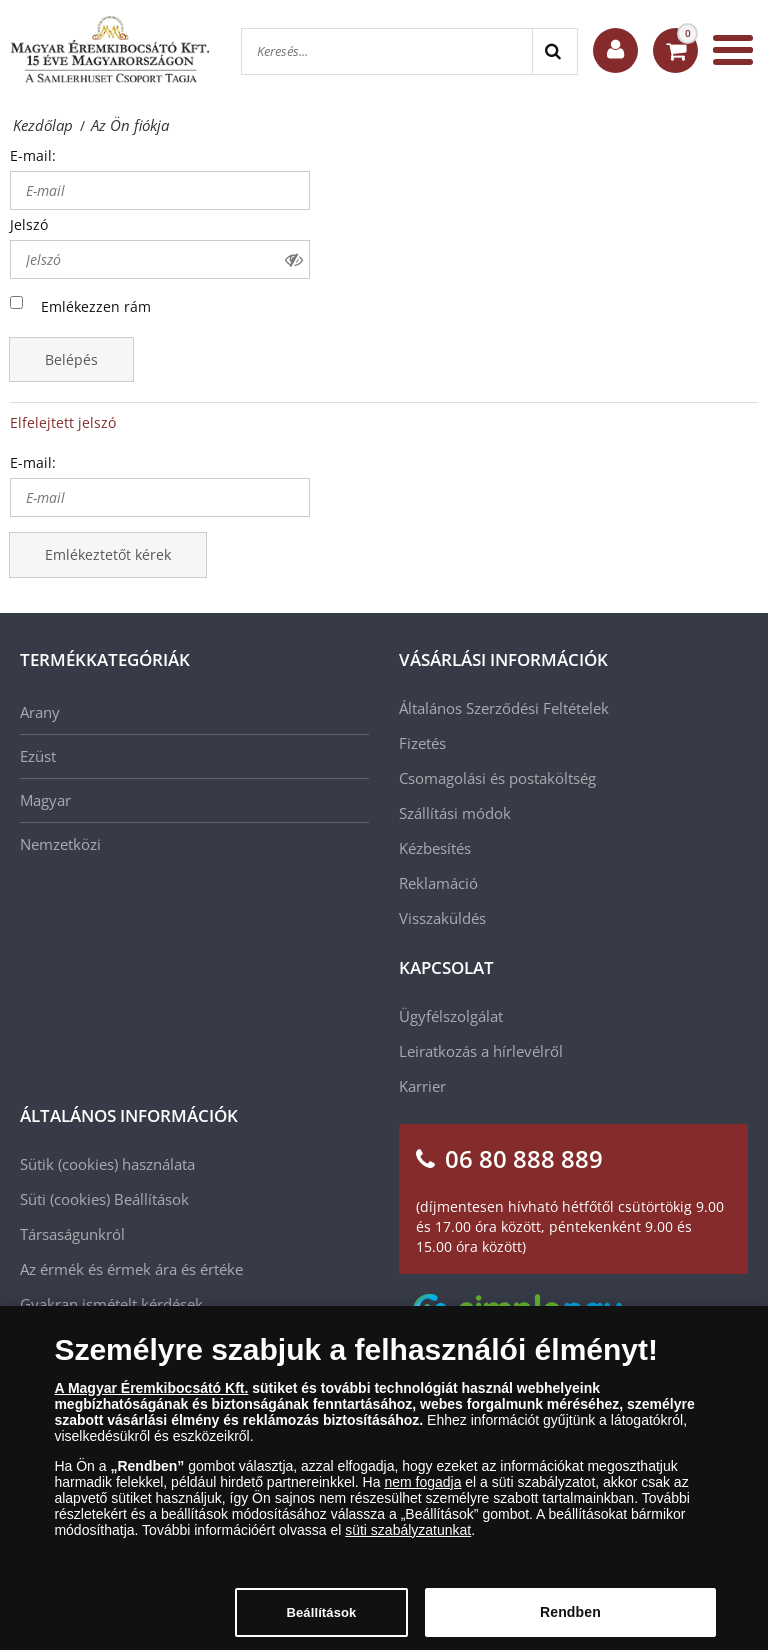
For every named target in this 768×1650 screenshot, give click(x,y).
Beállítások (151, 1199)
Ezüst (38, 756)
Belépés (71, 359)
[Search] (554, 51)
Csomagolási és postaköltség (497, 778)
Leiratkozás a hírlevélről (481, 1051)
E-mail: (33, 155)
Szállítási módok (455, 813)
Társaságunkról (72, 1234)
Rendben (570, 1622)
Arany (40, 712)
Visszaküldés (442, 918)
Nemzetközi (60, 844)
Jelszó (29, 224)
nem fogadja (422, 1491)
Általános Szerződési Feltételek (504, 708)
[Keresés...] (387, 51)
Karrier (422, 1086)
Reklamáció (438, 883)
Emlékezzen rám (96, 306)
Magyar (45, 800)
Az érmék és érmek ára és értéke (131, 1269)
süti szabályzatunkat (408, 1539)
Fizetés (422, 743)
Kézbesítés (435, 848)
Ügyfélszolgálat (451, 1016)
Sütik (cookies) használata (107, 1164)
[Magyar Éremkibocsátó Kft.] (110, 50)
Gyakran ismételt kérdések (111, 1304)
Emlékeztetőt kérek (108, 554)
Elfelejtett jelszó (63, 422)
